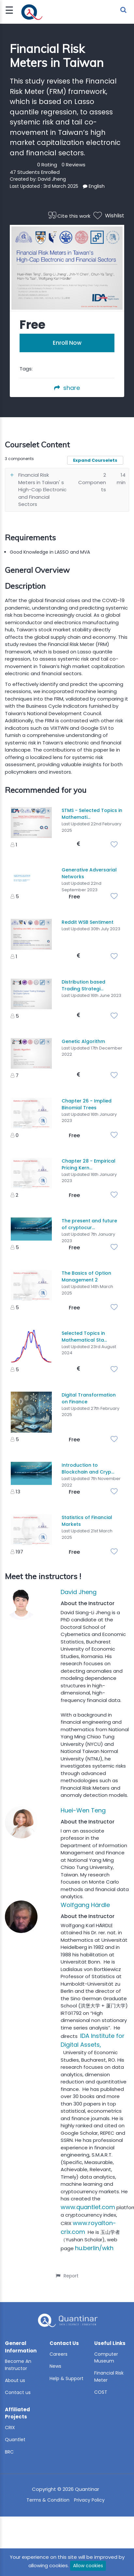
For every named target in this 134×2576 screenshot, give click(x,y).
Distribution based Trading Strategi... (83, 985)
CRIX (10, 2427)
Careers (58, 2354)
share (67, 388)
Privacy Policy (89, 2500)
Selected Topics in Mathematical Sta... (84, 1336)
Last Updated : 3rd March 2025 (44, 186)
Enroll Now (67, 343)
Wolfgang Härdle (85, 1905)
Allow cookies (88, 2565)
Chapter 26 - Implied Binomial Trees (87, 1104)
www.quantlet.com (88, 2207)
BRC (9, 2452)
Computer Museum (106, 2357)
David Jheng (52, 179)
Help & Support (66, 2378)
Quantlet (15, 2439)
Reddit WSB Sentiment (87, 922)
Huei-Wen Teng (83, 1810)
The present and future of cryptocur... (89, 1224)
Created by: (24, 179)
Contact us (18, 2392)
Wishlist (109, 215)
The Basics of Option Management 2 (86, 1276)
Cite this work (69, 216)
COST (100, 2392)
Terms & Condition (47, 2500)
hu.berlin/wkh (94, 2248)
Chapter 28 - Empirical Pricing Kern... (88, 1164)
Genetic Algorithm (83, 1041)
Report (67, 2276)
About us (15, 2380)
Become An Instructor (18, 2365)
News (55, 2366)
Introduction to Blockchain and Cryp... (88, 1468)
